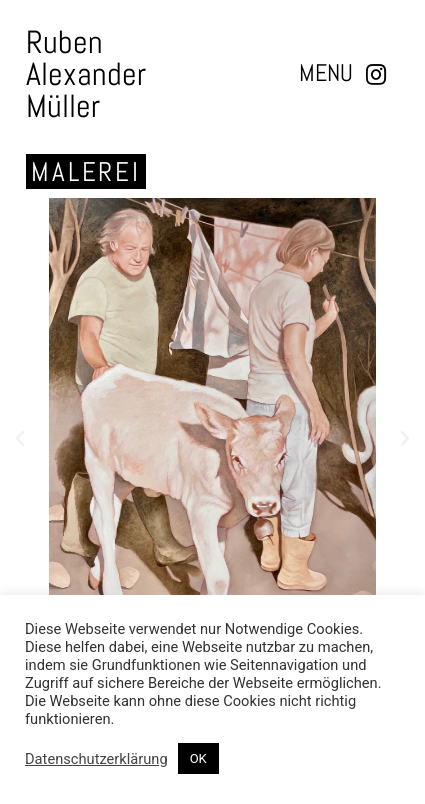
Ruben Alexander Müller (86, 74)
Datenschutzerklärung (96, 759)
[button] (326, 73)
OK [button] (198, 758)
